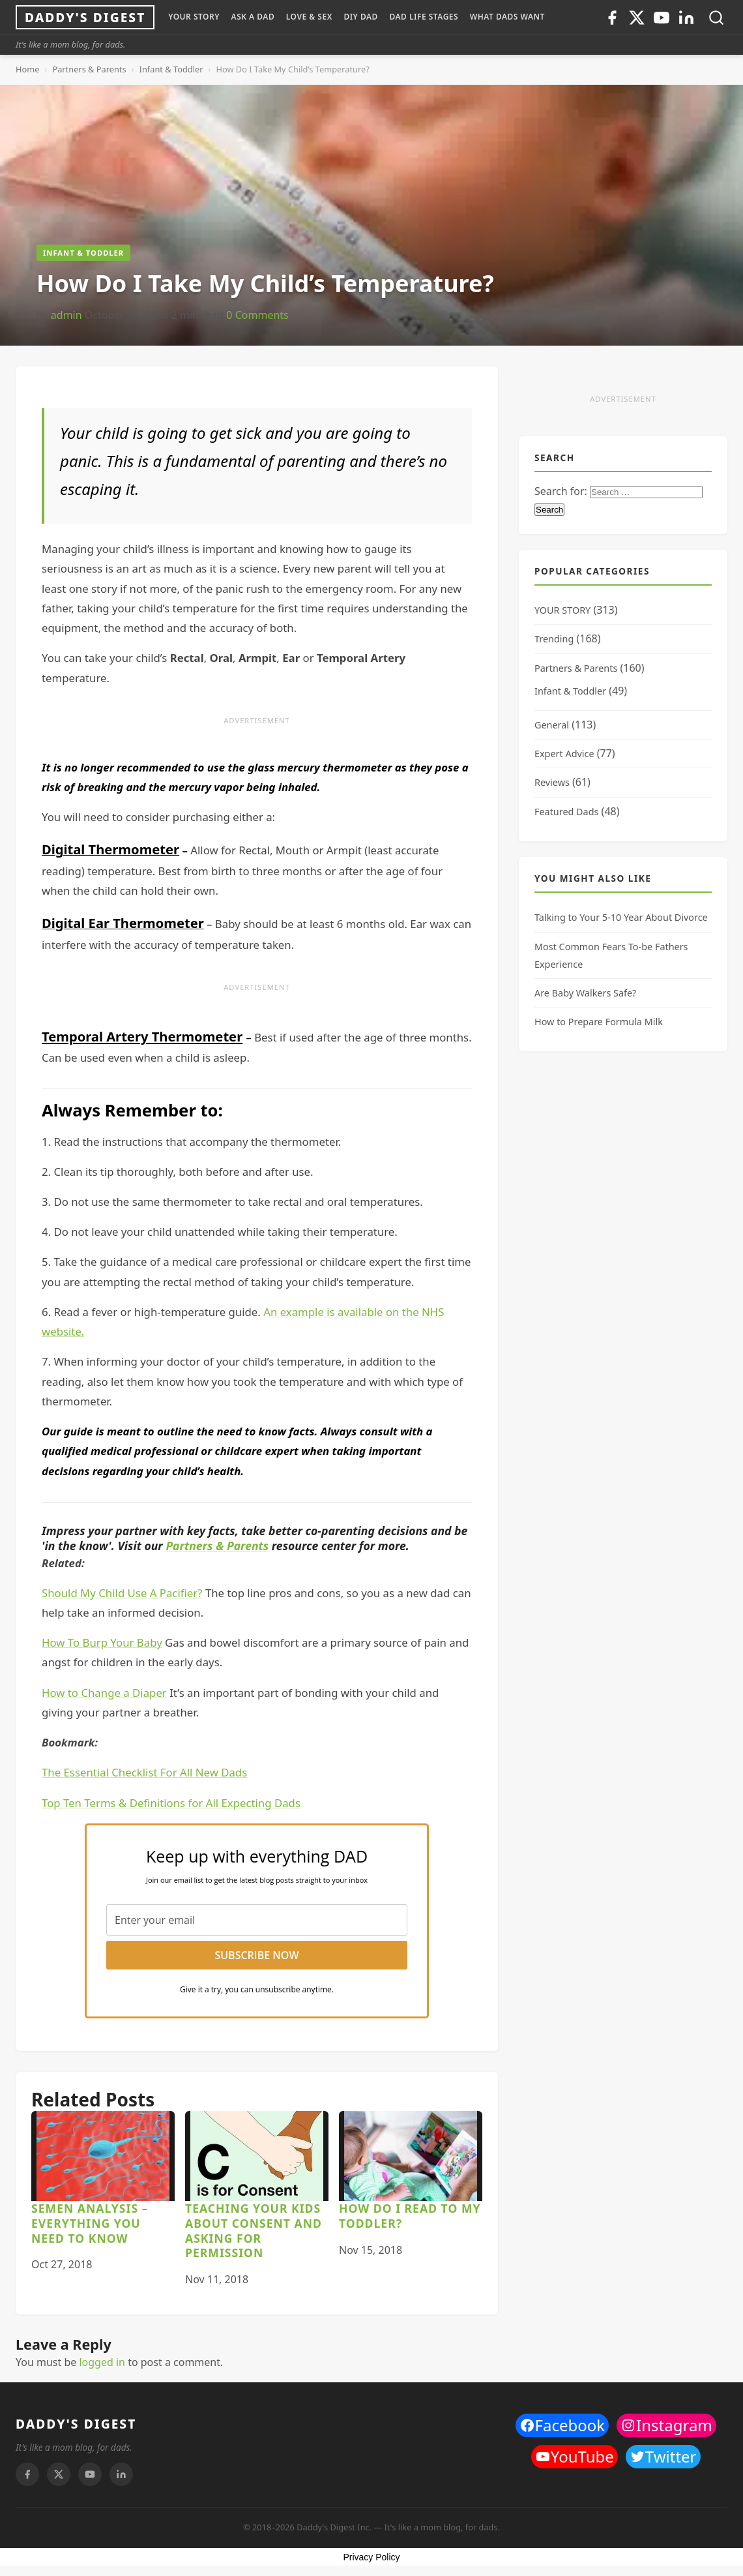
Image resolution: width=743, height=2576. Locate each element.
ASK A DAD (253, 16)
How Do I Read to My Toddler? (410, 2215)
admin (66, 315)
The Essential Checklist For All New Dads (144, 1772)
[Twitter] (636, 17)
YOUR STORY (194, 16)
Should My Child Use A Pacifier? (122, 1592)
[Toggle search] (716, 18)
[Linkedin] (686, 17)
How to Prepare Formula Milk (598, 1021)
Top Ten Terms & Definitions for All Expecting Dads (171, 1802)
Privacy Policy (371, 2557)
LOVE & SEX (309, 16)
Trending (554, 639)
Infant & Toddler (171, 69)
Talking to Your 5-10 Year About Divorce (621, 917)
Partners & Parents (89, 69)
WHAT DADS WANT (507, 16)
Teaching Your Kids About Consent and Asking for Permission (253, 2230)
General (551, 725)
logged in (102, 2362)
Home (27, 69)
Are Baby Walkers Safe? (585, 993)
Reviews (552, 782)
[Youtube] (661, 17)
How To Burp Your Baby (102, 1642)
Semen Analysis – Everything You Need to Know (89, 2223)
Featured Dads (566, 811)
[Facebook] (612, 17)
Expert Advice (564, 753)
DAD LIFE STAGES (423, 16)
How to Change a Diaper (104, 1692)
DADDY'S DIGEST (76, 2424)
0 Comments (257, 315)
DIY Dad (360, 16)
